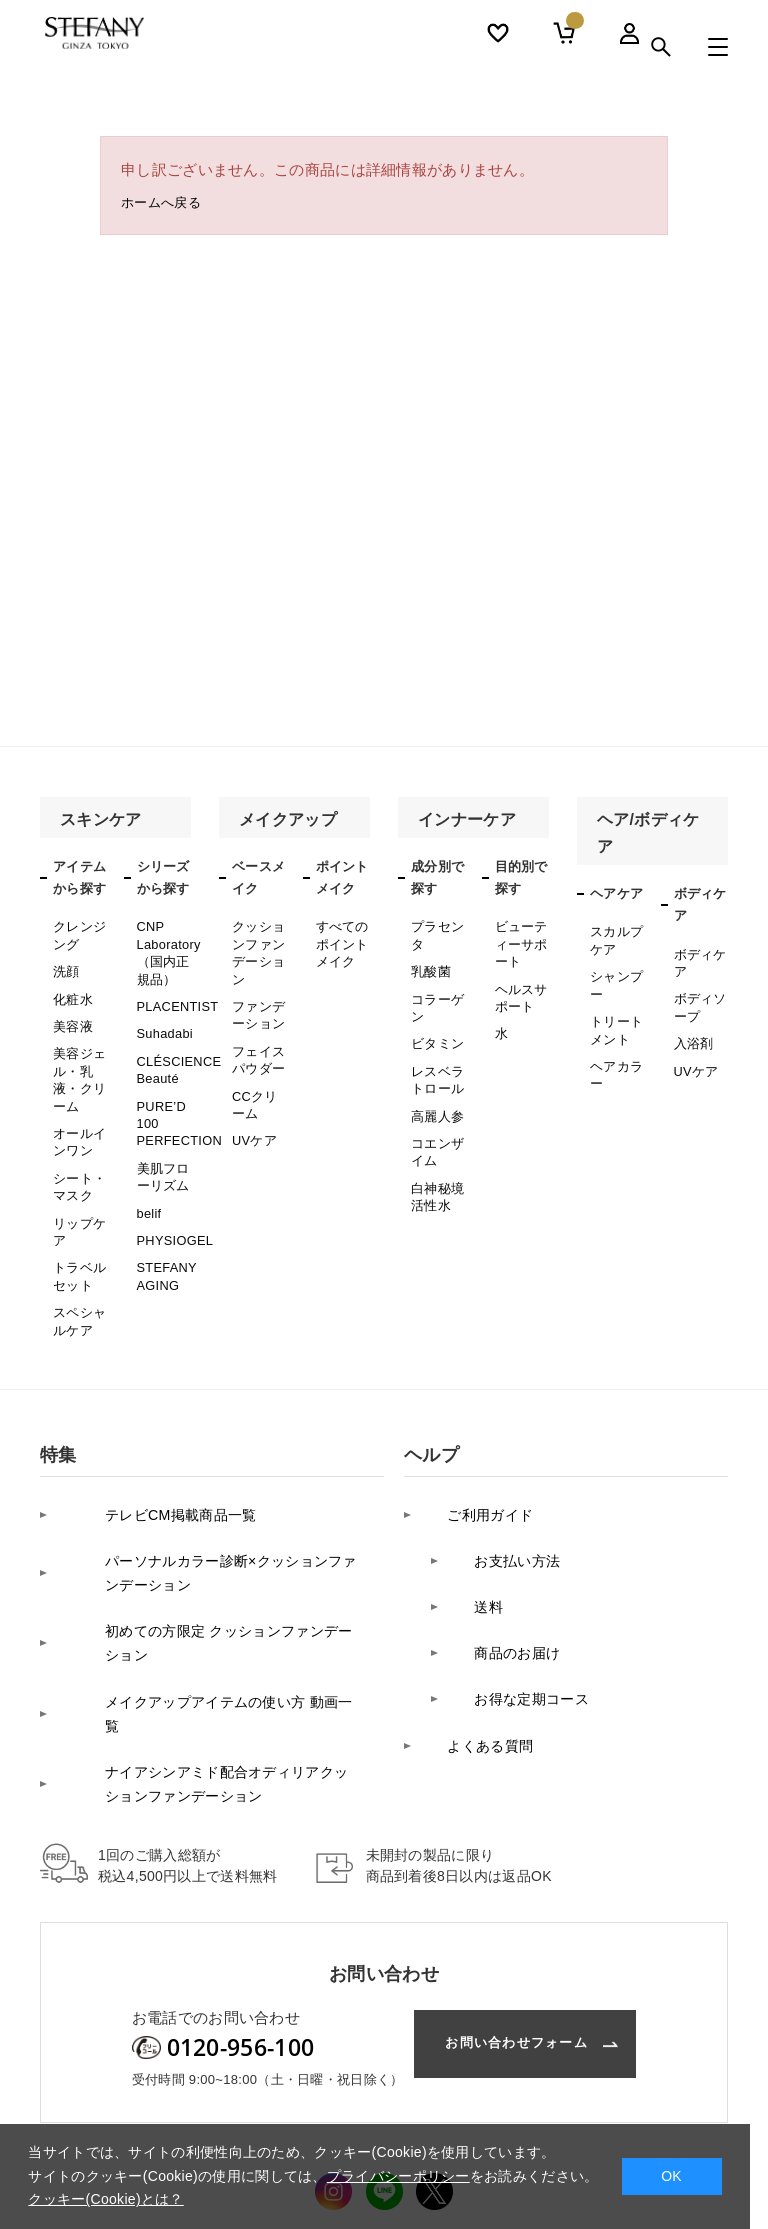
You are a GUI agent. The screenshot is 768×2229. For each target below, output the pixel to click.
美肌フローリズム (161, 1141)
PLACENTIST (175, 993)
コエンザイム (435, 1122)
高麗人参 (435, 1091)
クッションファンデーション (256, 946)
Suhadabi (163, 1017)
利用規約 (573, 2115)
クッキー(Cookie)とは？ (105, 2199)
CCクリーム (253, 1078)
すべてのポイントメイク (340, 939)
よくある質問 (475, 1607)
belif (149, 1172)
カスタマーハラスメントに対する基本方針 (397, 2115)
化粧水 (71, 989)
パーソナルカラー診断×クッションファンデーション (207, 1494)
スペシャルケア (77, 1267)
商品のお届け (502, 1544)
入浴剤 (692, 1030)
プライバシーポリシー (183, 2115)
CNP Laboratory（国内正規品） (167, 946)
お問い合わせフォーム (502, 1895)
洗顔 (65, 964)
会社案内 (66, 2115)
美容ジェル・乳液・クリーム (77, 1058)
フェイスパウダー (256, 1039)
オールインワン (77, 1112)
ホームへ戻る (167, 205)
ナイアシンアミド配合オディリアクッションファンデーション (210, 1639)
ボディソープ (698, 998)
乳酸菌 (429, 964)
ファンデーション (256, 1000)
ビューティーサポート (519, 939)
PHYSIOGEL (173, 1197)
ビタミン (435, 1027)
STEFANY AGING (165, 1228)
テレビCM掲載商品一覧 (146, 1449)
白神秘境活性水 (435, 1161)
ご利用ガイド (475, 1449)
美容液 (71, 1013)
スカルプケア (614, 937)
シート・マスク (77, 1151)
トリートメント (614, 1015)
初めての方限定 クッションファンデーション (212, 1551)
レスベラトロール (435, 1059)
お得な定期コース (517, 1575)
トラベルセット (77, 1228)
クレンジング (77, 932)
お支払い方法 (502, 1481)
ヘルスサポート (519, 986)
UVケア (253, 1109)
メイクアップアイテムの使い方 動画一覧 (205, 1595)
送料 (471, 1512)
